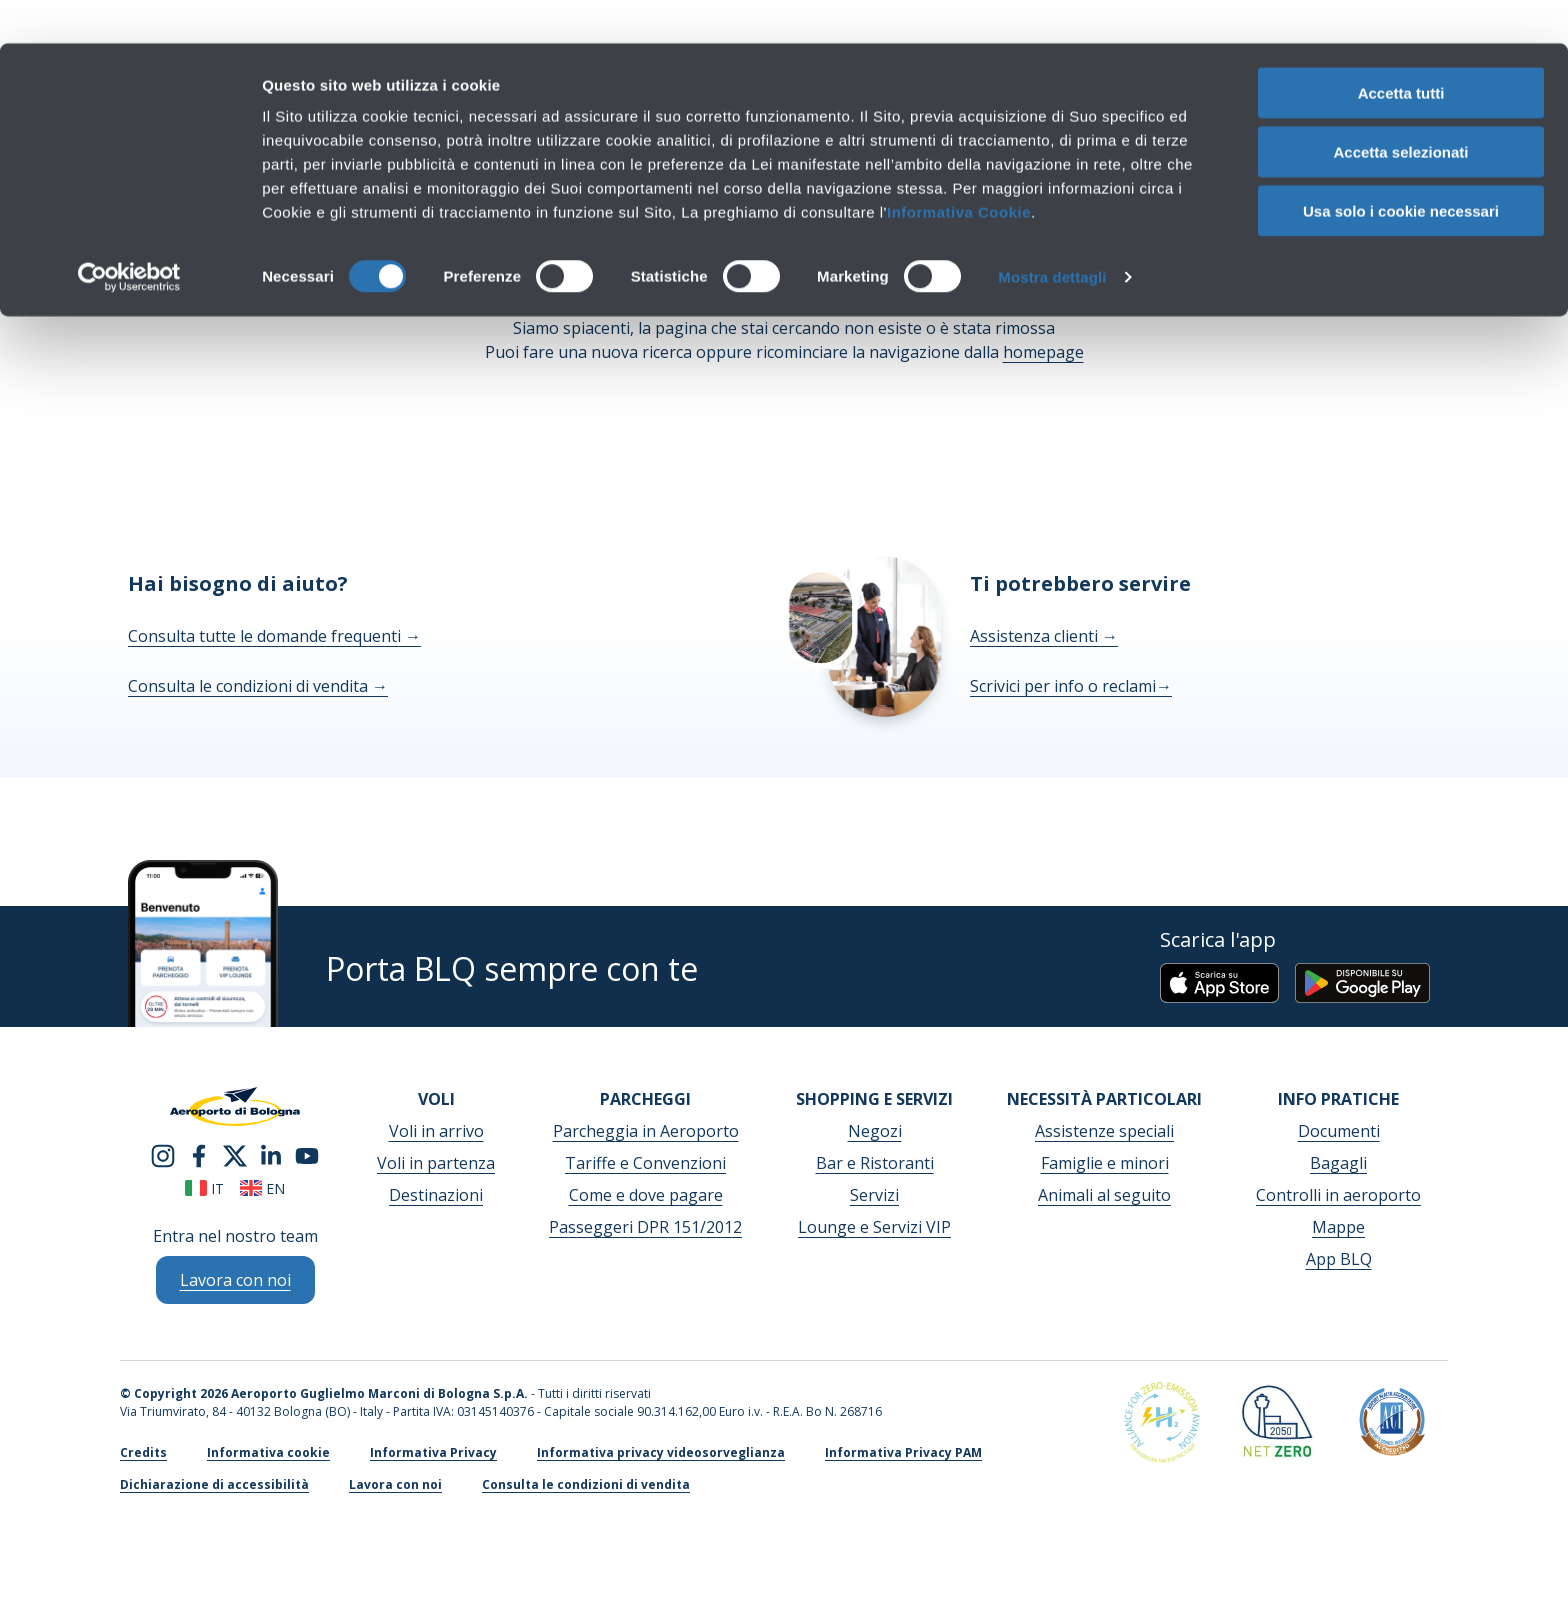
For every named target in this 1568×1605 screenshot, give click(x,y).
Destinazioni (436, 1195)
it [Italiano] (204, 1188)
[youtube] (307, 1154)
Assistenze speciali (1104, 1131)
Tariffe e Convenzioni (645, 1163)
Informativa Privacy (433, 1452)
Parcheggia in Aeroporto (646, 1131)
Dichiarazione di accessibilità (214, 1484)
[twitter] (235, 1154)
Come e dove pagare (646, 1195)
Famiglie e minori (1105, 1163)
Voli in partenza (436, 1163)
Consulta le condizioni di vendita (258, 686)
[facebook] (199, 1154)
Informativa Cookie (959, 168)
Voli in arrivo (436, 1131)
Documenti (1339, 1131)
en (262, 1188)
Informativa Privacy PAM (903, 1452)
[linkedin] (271, 1154)
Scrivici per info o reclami (1071, 686)
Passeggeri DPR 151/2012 (645, 1227)
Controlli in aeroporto (1338, 1195)
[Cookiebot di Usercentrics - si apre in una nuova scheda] (129, 234)
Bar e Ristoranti (875, 1163)
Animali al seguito (1104, 1195)
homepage (1043, 352)
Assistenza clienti (1044, 636)
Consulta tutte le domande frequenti (274, 636)
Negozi (875, 1131)
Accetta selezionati (1400, 108)
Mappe (1338, 1227)
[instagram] (163, 1154)
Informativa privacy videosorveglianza (661, 1452)
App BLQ (1339, 1259)
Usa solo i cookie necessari (1401, 167)
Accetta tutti (1401, 49)
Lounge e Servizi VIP (874, 1227)
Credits (143, 1452)
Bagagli (1338, 1163)
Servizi (874, 1195)
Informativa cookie (268, 1452)
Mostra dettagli (1052, 233)
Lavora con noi (395, 1484)
